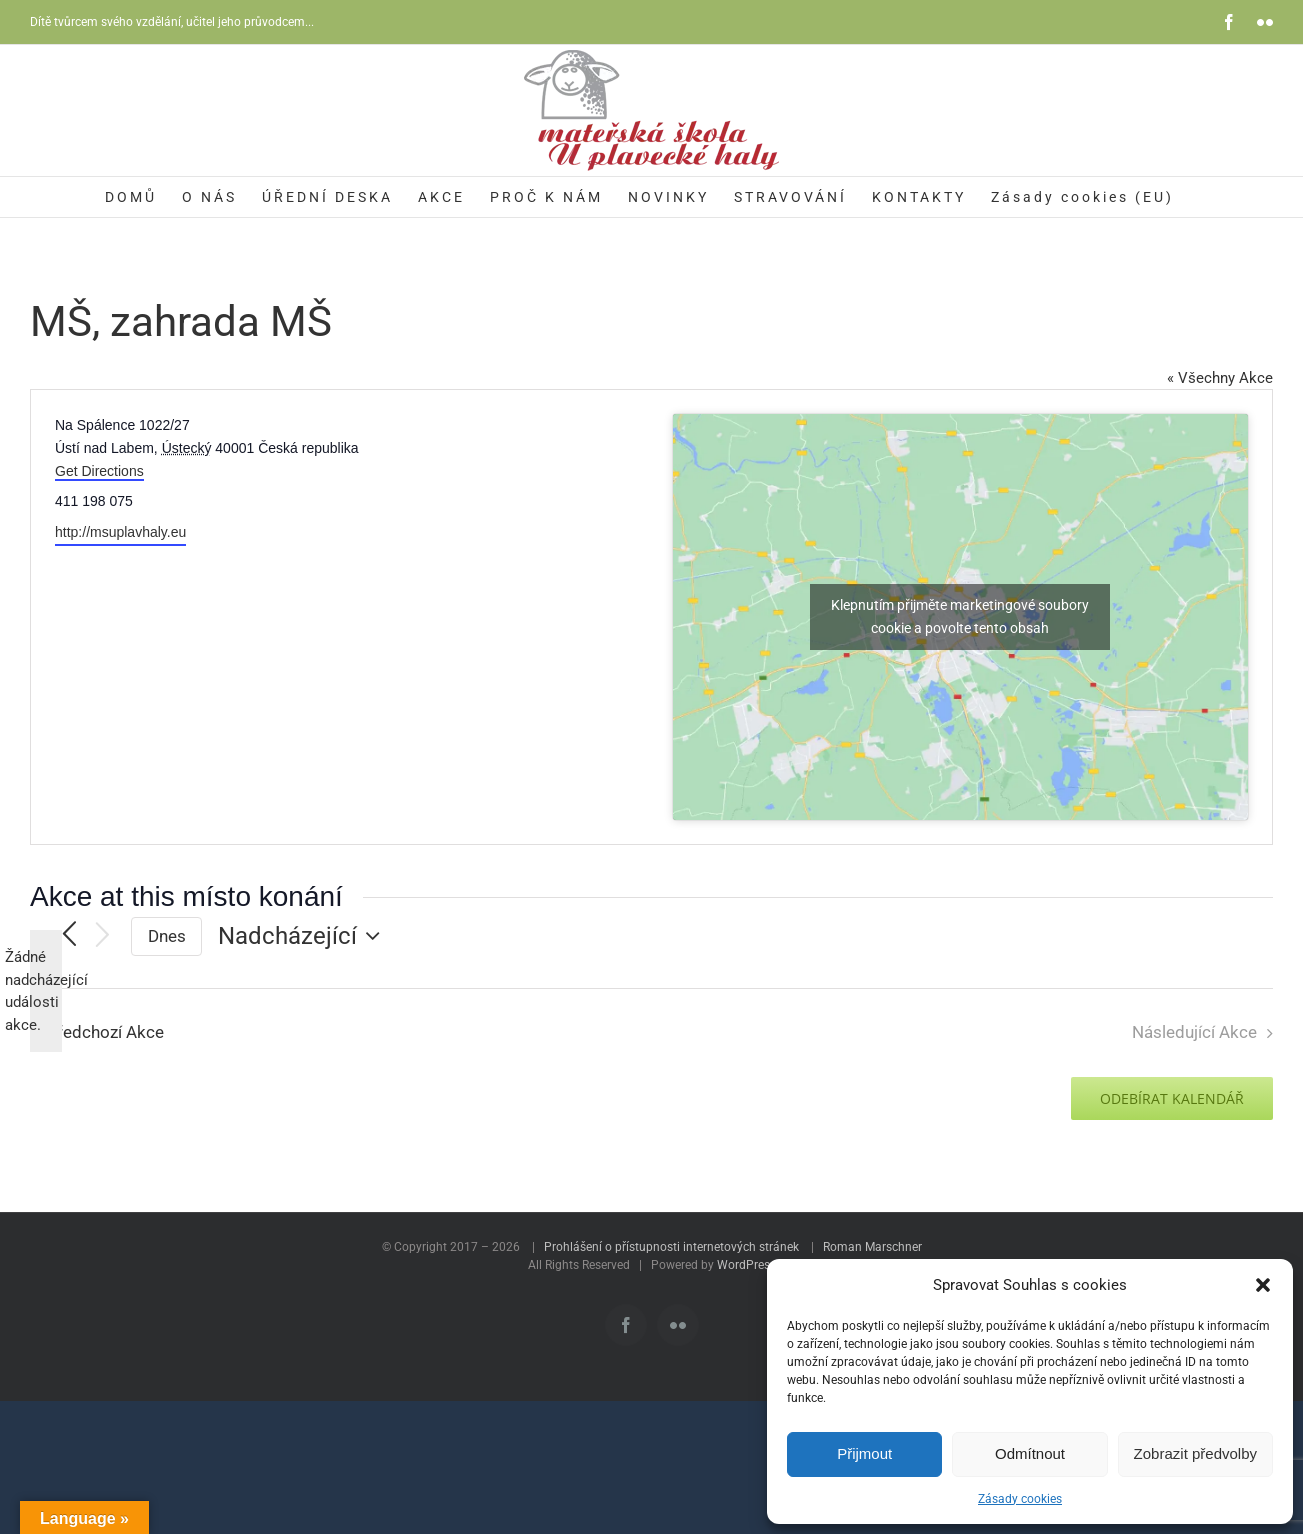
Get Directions (99, 471)
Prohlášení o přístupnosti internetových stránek (671, 1247)
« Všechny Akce (1220, 378)
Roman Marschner (872, 1247)
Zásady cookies (1020, 1499)
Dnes (167, 936)
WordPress (746, 1265)
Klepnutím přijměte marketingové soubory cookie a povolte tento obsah (960, 616)
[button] (1263, 1285)
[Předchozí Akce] (69, 936)
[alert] (46, 991)
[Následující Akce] (103, 936)
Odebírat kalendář (1172, 1098)
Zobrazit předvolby (1195, 1453)
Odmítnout (1030, 1453)
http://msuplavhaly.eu (120, 532)
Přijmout (864, 1453)
